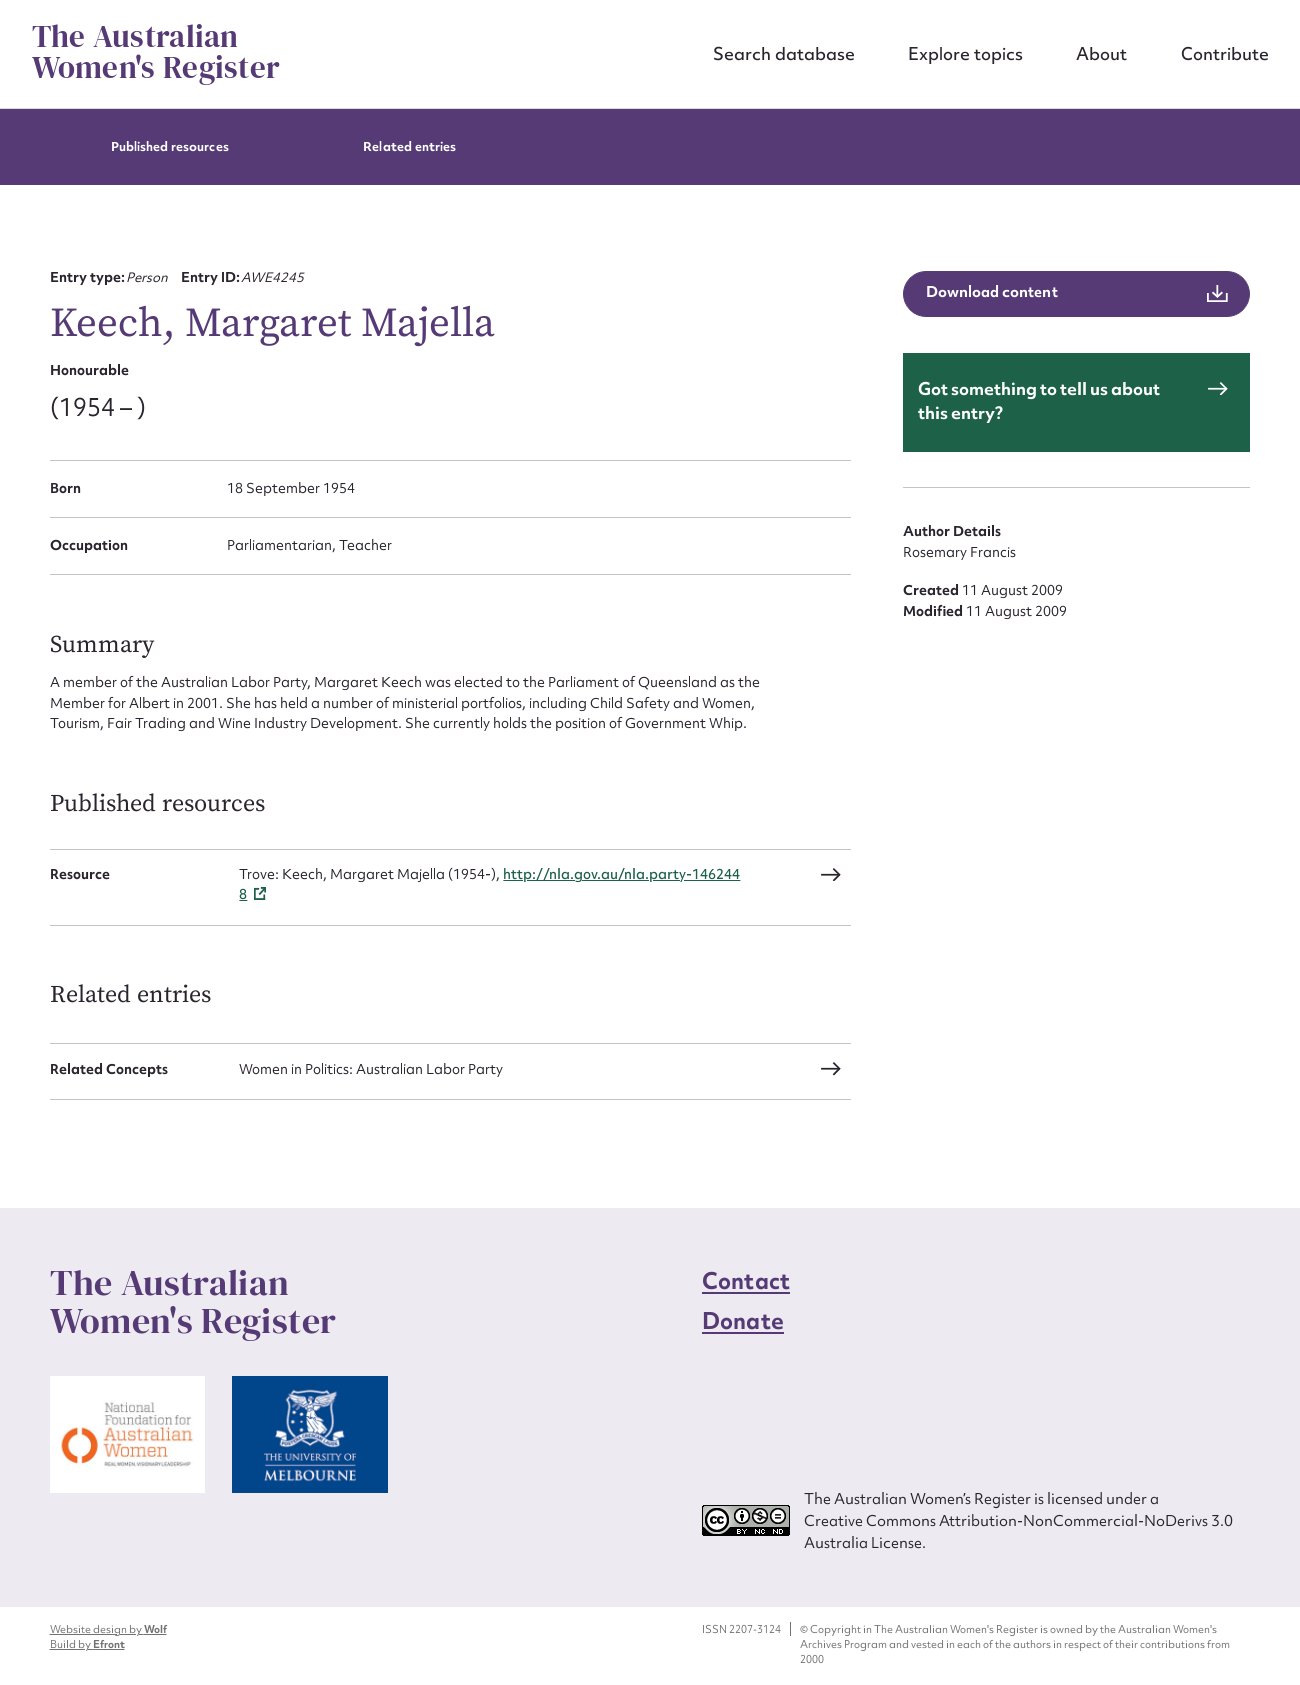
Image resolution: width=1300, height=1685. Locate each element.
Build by (87, 1644)
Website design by (108, 1629)
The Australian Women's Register (156, 52)
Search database (784, 53)
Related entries (409, 146)
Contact (746, 1281)
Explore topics (965, 53)
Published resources (170, 146)
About (1101, 53)
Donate (743, 1321)
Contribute (1225, 53)
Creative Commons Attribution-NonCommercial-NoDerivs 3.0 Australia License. (1018, 1531)
